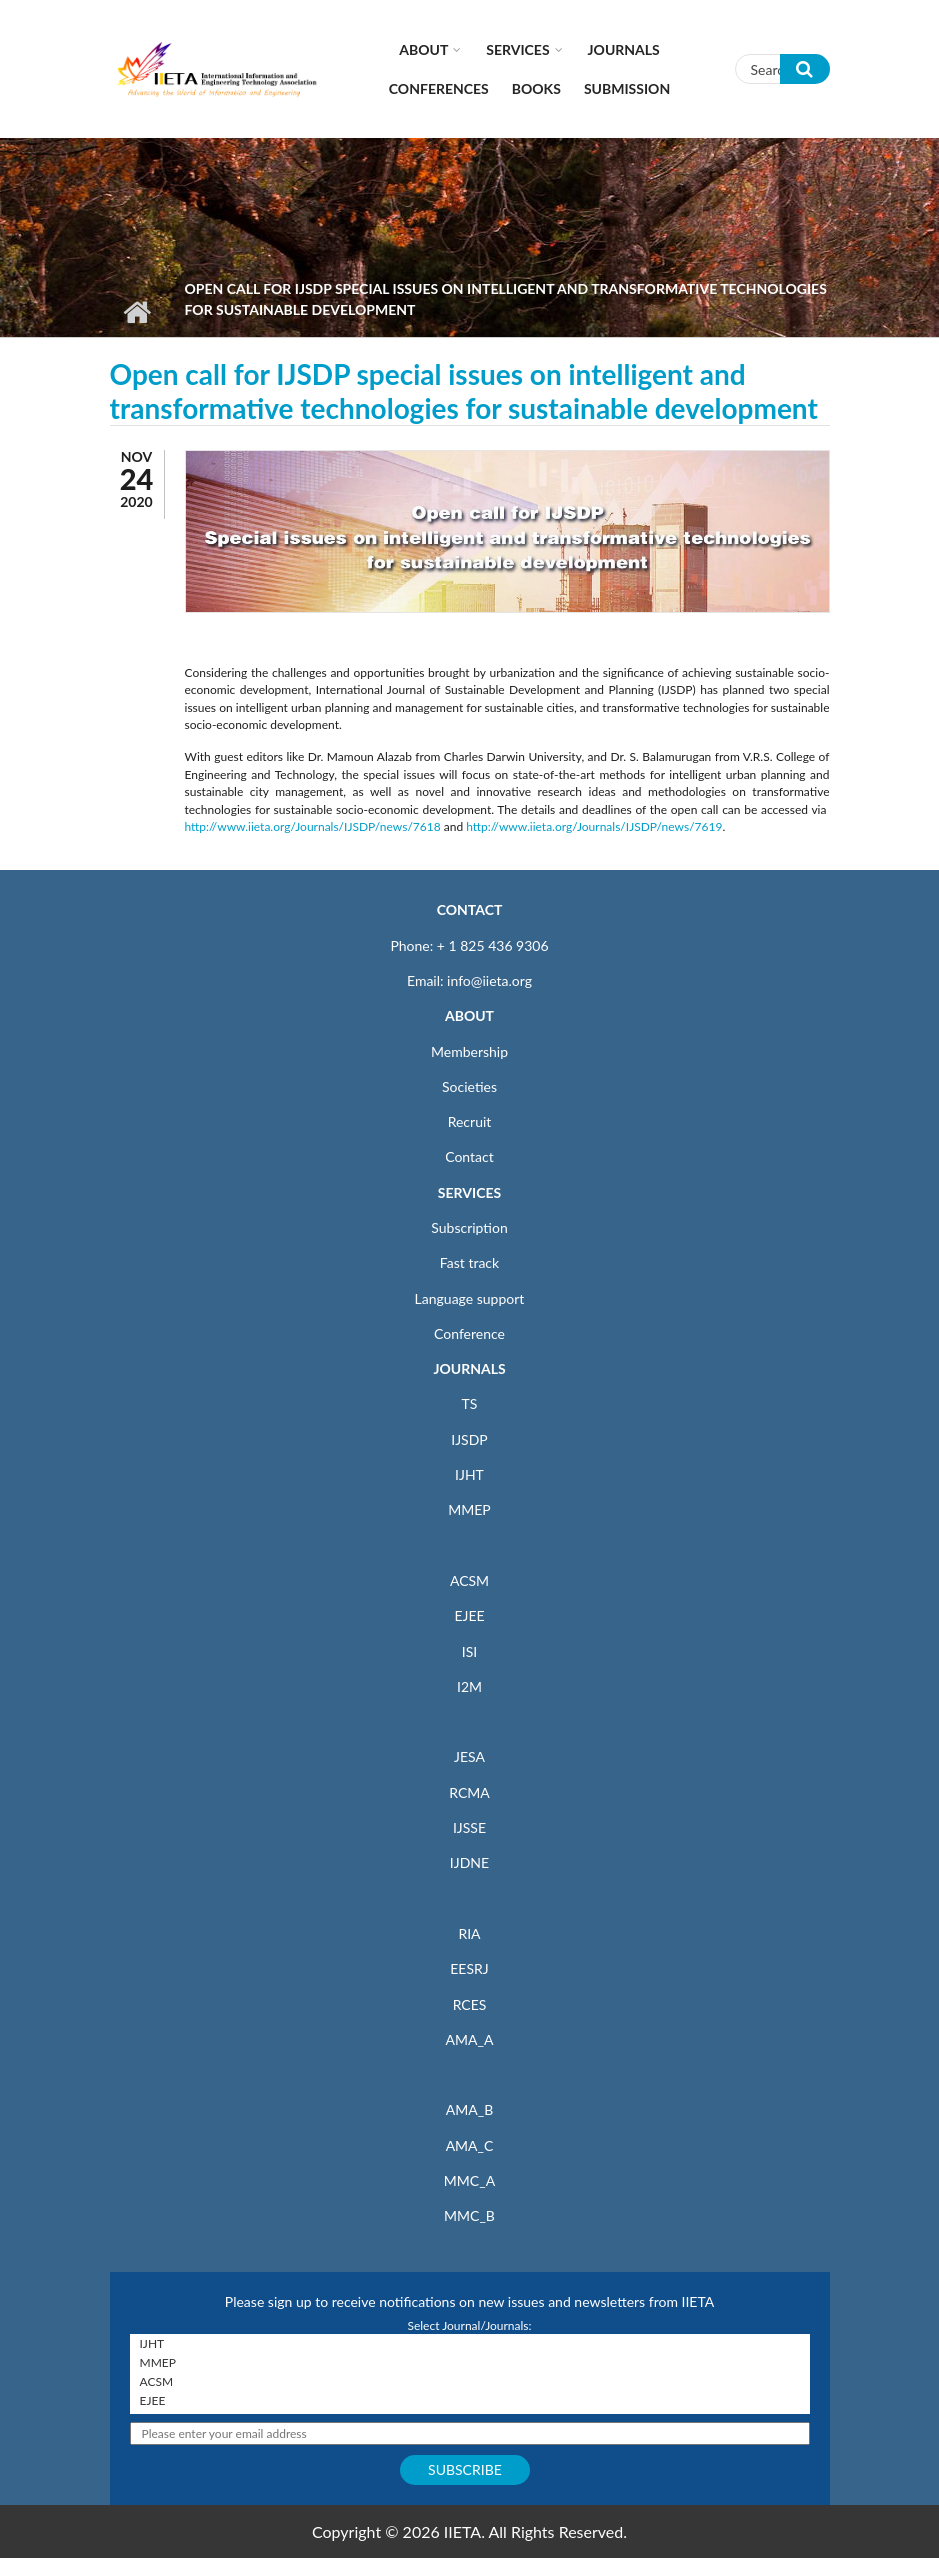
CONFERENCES (439, 88)
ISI (469, 1651)
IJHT (469, 1474)
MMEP (469, 1509)
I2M (469, 1686)
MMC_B (469, 2215)
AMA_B (469, 2109)
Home (137, 312)
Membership (469, 1051)
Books (536, 88)
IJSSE (469, 1827)
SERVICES (469, 1192)
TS (470, 1403)
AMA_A (470, 2039)
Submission (627, 88)
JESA (469, 1756)
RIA (469, 1933)
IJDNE (469, 1862)
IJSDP (469, 1439)
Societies (469, 1086)
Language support (470, 1298)
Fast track (469, 1262)
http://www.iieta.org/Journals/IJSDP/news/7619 (594, 826)
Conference (469, 1333)
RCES (470, 2004)
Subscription (469, 1227)
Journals (624, 49)
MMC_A (469, 2180)
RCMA (469, 1792)
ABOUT (469, 1015)
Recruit (470, 1121)
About (423, 49)
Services (517, 49)
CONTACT (470, 909)
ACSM (469, 1580)
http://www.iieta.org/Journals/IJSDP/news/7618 (313, 826)
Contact (469, 1156)
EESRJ (469, 1968)
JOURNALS (469, 1368)
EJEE (469, 1615)
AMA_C (470, 2145)
